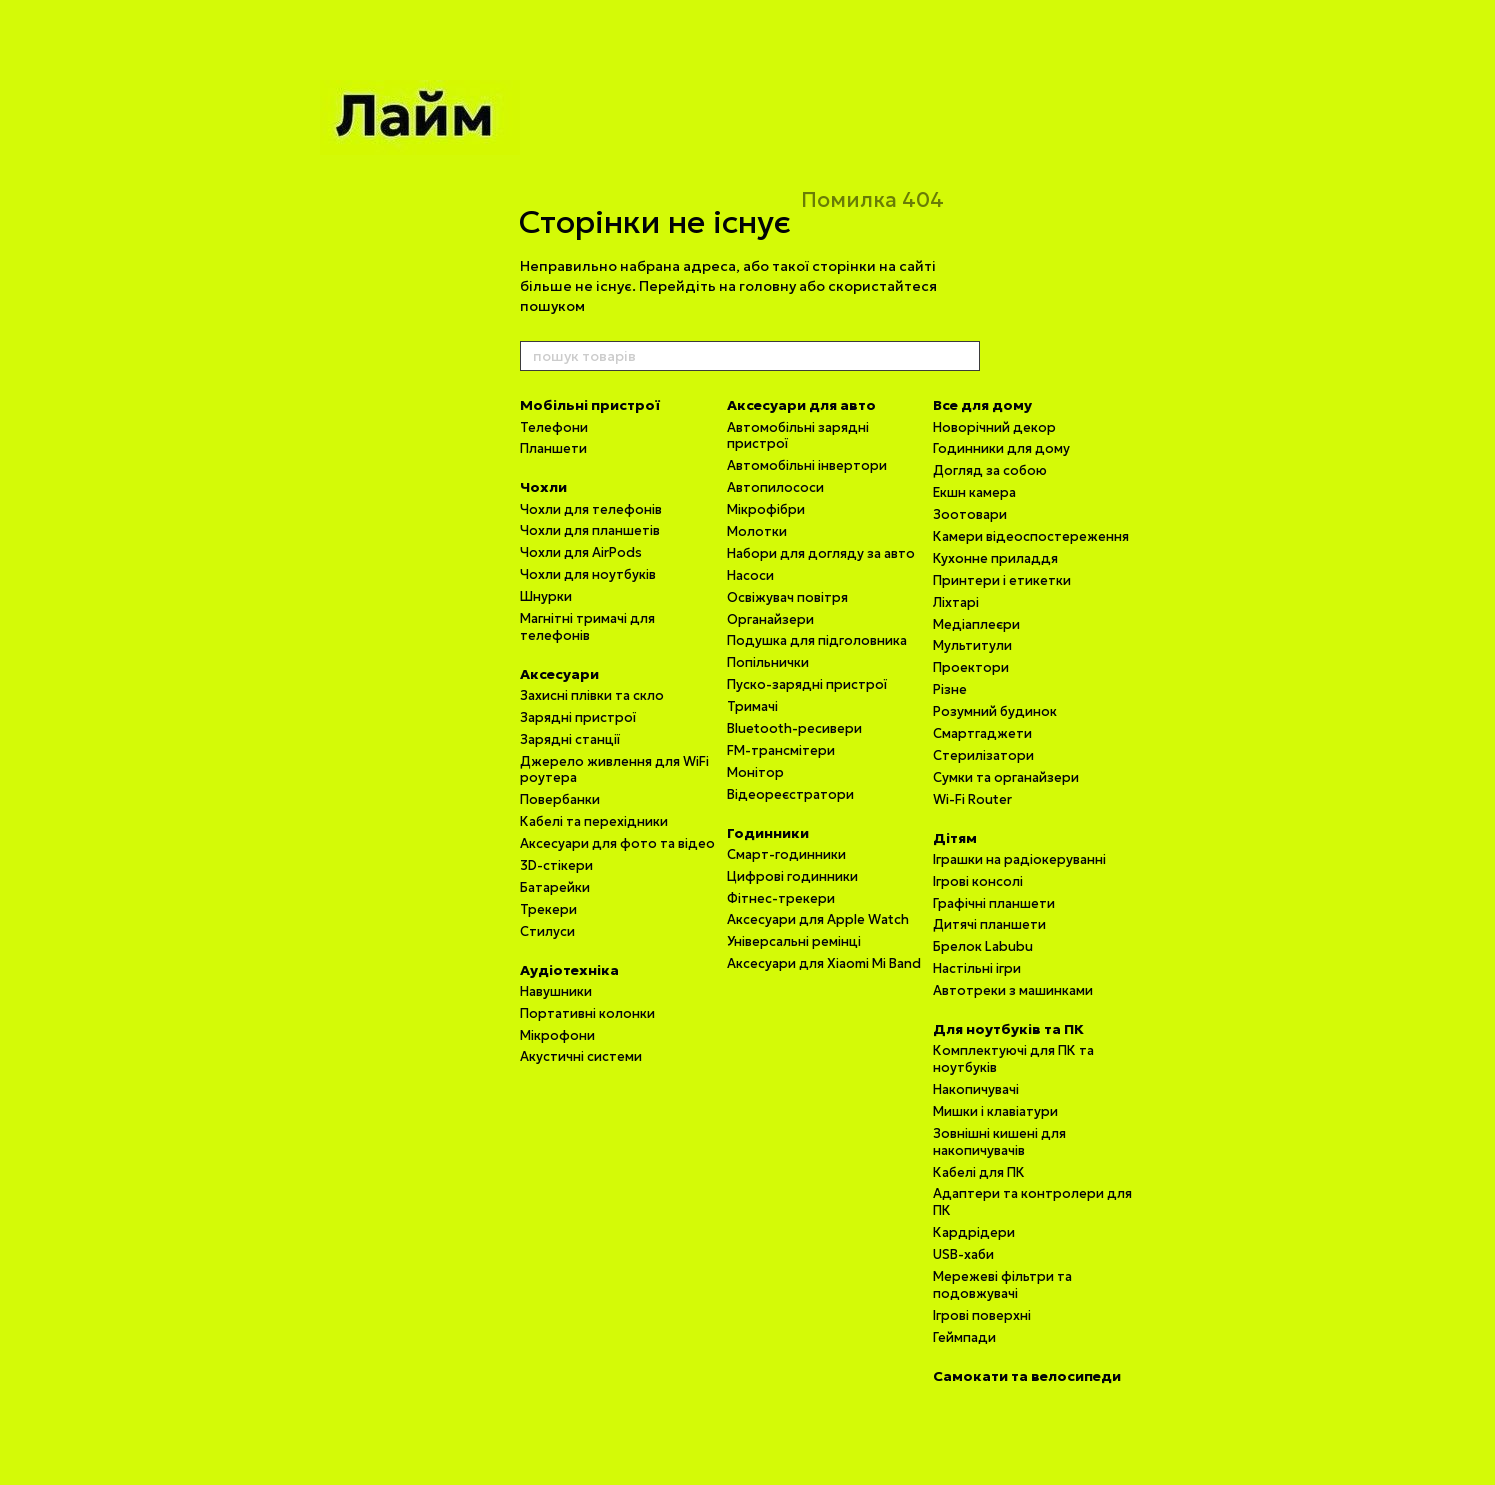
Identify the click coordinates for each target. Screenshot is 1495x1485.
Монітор (755, 772)
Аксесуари (559, 674)
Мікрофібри (766, 509)
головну (767, 286)
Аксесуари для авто (801, 405)
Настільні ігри (977, 968)
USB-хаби (963, 1254)
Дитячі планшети (989, 924)
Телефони (554, 427)
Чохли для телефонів (591, 509)
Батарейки (555, 887)
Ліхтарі (956, 602)
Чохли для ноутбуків (588, 574)
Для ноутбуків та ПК (1008, 1029)
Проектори (971, 667)
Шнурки (546, 596)
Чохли (543, 487)
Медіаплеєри (976, 624)
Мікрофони (557, 1035)
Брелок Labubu (983, 946)
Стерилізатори (983, 755)
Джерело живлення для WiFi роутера (614, 770)
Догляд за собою (990, 470)
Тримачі (752, 706)
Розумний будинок (995, 711)
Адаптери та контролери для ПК (1032, 1202)
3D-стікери (556, 865)
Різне (950, 689)
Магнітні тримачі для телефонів (587, 627)
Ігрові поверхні (982, 1315)
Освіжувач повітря (787, 597)
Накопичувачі (976, 1089)
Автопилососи (775, 487)
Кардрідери (974, 1232)
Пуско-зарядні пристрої (807, 684)
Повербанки (560, 799)
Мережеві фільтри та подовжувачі (1002, 1285)
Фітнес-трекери (781, 898)
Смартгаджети (982, 733)
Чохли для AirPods (581, 552)
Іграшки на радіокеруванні (1019, 859)
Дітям (955, 838)
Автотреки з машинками (1013, 990)
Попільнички (768, 662)
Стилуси (547, 931)
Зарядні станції (570, 739)
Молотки (757, 531)
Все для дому (982, 405)
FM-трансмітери (781, 750)
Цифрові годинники (792, 876)
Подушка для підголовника (817, 640)
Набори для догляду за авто (821, 553)
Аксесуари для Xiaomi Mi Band (824, 963)
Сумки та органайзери (1006, 777)
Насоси (750, 575)
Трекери (548, 909)
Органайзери (770, 619)
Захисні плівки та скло (592, 695)
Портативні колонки (587, 1013)
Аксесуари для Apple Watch (818, 919)
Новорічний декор (994, 427)
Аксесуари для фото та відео (617, 843)
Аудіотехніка (569, 970)
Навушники (556, 991)
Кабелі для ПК (979, 1172)
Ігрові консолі (978, 881)
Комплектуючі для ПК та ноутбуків (1013, 1059)
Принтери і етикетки (1002, 580)
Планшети (553, 448)
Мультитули (972, 645)
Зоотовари (970, 514)
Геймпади (964, 1337)
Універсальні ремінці (794, 941)
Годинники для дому (1001, 448)
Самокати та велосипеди (1027, 1376)
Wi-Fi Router (972, 799)
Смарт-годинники (786, 854)
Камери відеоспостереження (1031, 536)
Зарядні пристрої (578, 717)
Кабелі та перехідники (594, 821)
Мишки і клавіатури (995, 1111)
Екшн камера (974, 492)
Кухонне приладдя (995, 558)
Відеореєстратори (790, 794)
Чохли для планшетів (590, 530)
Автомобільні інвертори (807, 465)
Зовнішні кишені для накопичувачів (999, 1142)
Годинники (768, 833)
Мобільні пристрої (590, 405)
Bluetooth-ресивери (794, 728)
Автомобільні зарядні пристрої (798, 436)
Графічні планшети (994, 903)
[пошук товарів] (964, 356)
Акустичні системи (581, 1056)
